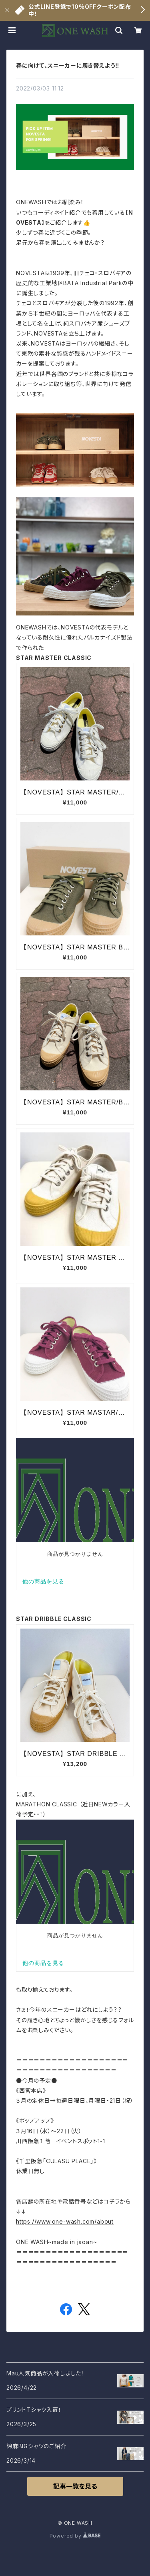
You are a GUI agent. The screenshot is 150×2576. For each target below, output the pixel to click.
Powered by (75, 2536)
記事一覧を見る (75, 2486)
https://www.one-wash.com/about (65, 2221)
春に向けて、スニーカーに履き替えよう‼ (68, 65)
